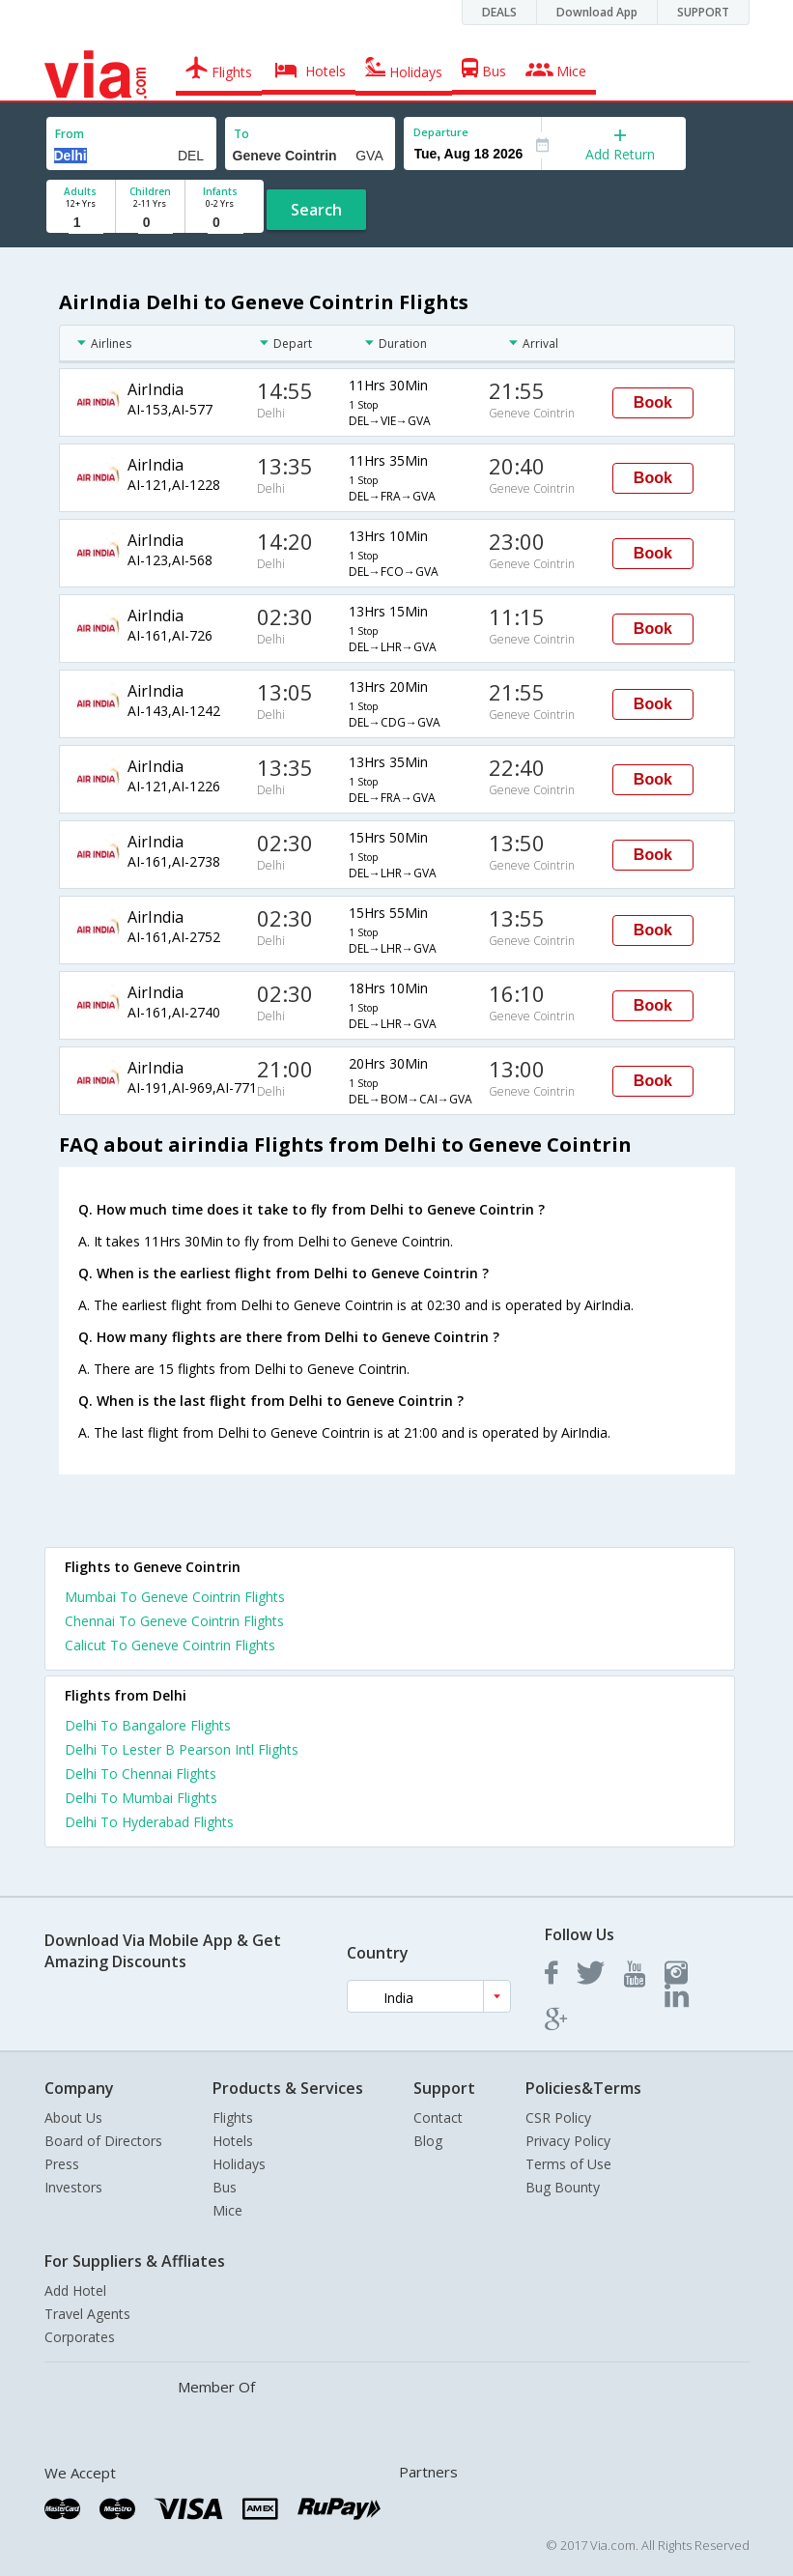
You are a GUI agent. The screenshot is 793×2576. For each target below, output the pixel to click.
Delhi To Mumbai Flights (141, 1798)
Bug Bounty (562, 2187)
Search (316, 209)
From (69, 134)
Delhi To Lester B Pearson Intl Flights (181, 1749)
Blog (427, 2141)
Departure (440, 132)
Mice (227, 2210)
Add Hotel (75, 2290)
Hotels (232, 2141)
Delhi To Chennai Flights (140, 1773)
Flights (232, 2117)
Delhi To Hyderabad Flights (149, 1822)
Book (653, 402)
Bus (224, 2187)
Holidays (239, 2164)
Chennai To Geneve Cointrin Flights (174, 1621)
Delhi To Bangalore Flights (148, 1725)
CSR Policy (558, 2117)
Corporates (79, 2337)
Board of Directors (103, 2141)
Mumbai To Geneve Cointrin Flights (175, 1597)
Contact (438, 2117)
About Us (73, 2117)
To (241, 134)
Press (61, 2164)
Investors (73, 2187)
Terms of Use (568, 2164)
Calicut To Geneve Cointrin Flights (170, 1645)
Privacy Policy (567, 2141)
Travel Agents (87, 2313)
